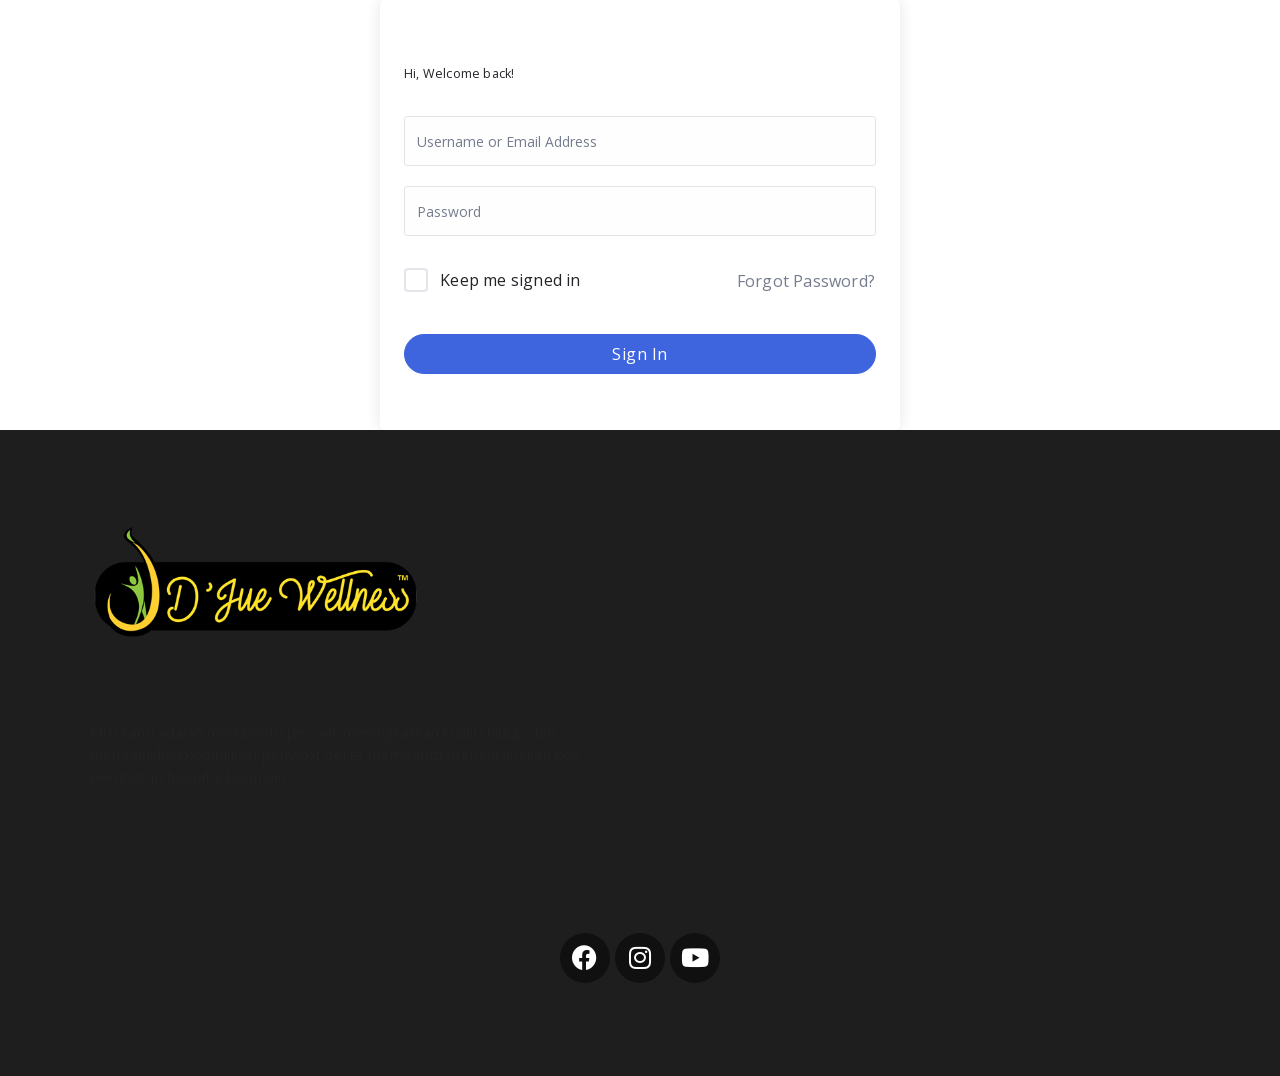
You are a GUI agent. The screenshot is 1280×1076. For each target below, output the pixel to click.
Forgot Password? (806, 281)
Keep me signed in (510, 280)
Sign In (640, 354)
